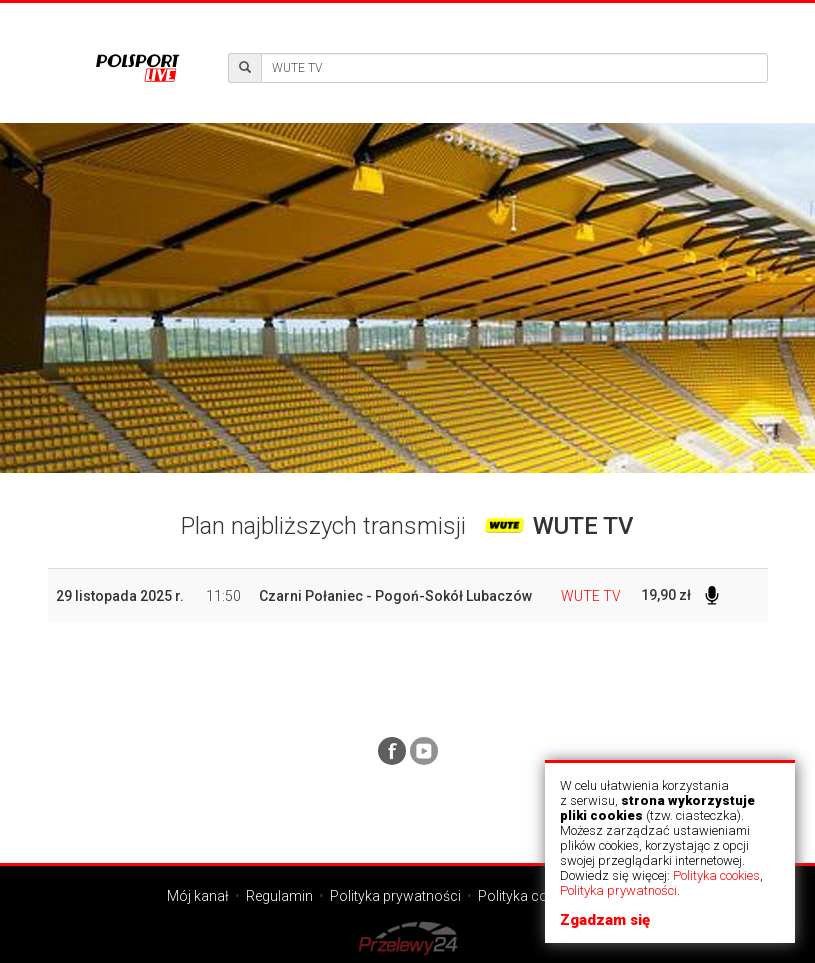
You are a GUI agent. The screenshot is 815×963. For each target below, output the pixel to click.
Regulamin (279, 896)
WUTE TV (591, 596)
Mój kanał (198, 896)
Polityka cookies (716, 875)
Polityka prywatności (618, 890)
